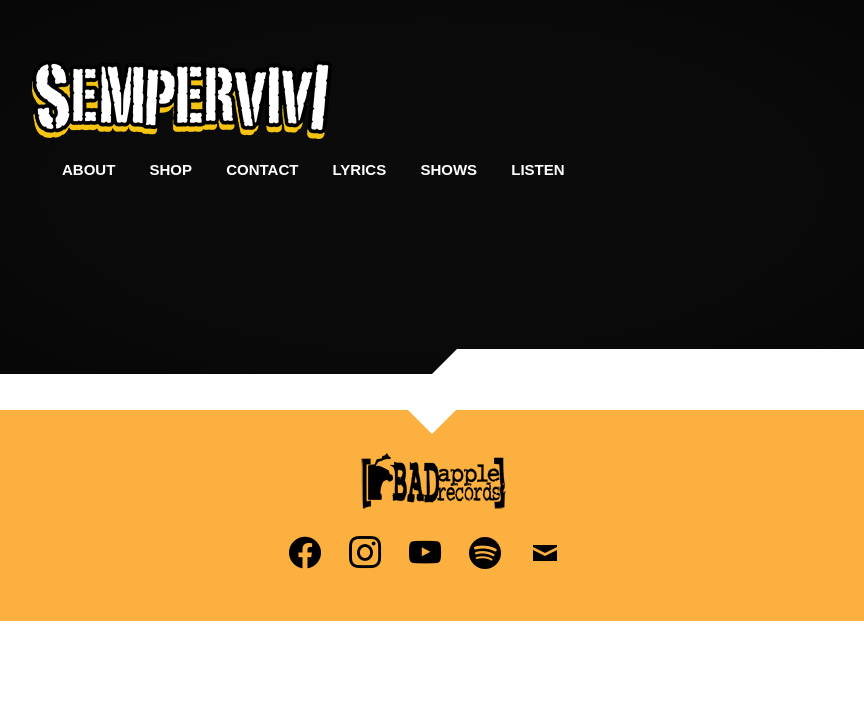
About (88, 169)
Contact (262, 169)
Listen (537, 169)
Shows (448, 169)
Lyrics (360, 169)
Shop (171, 169)
